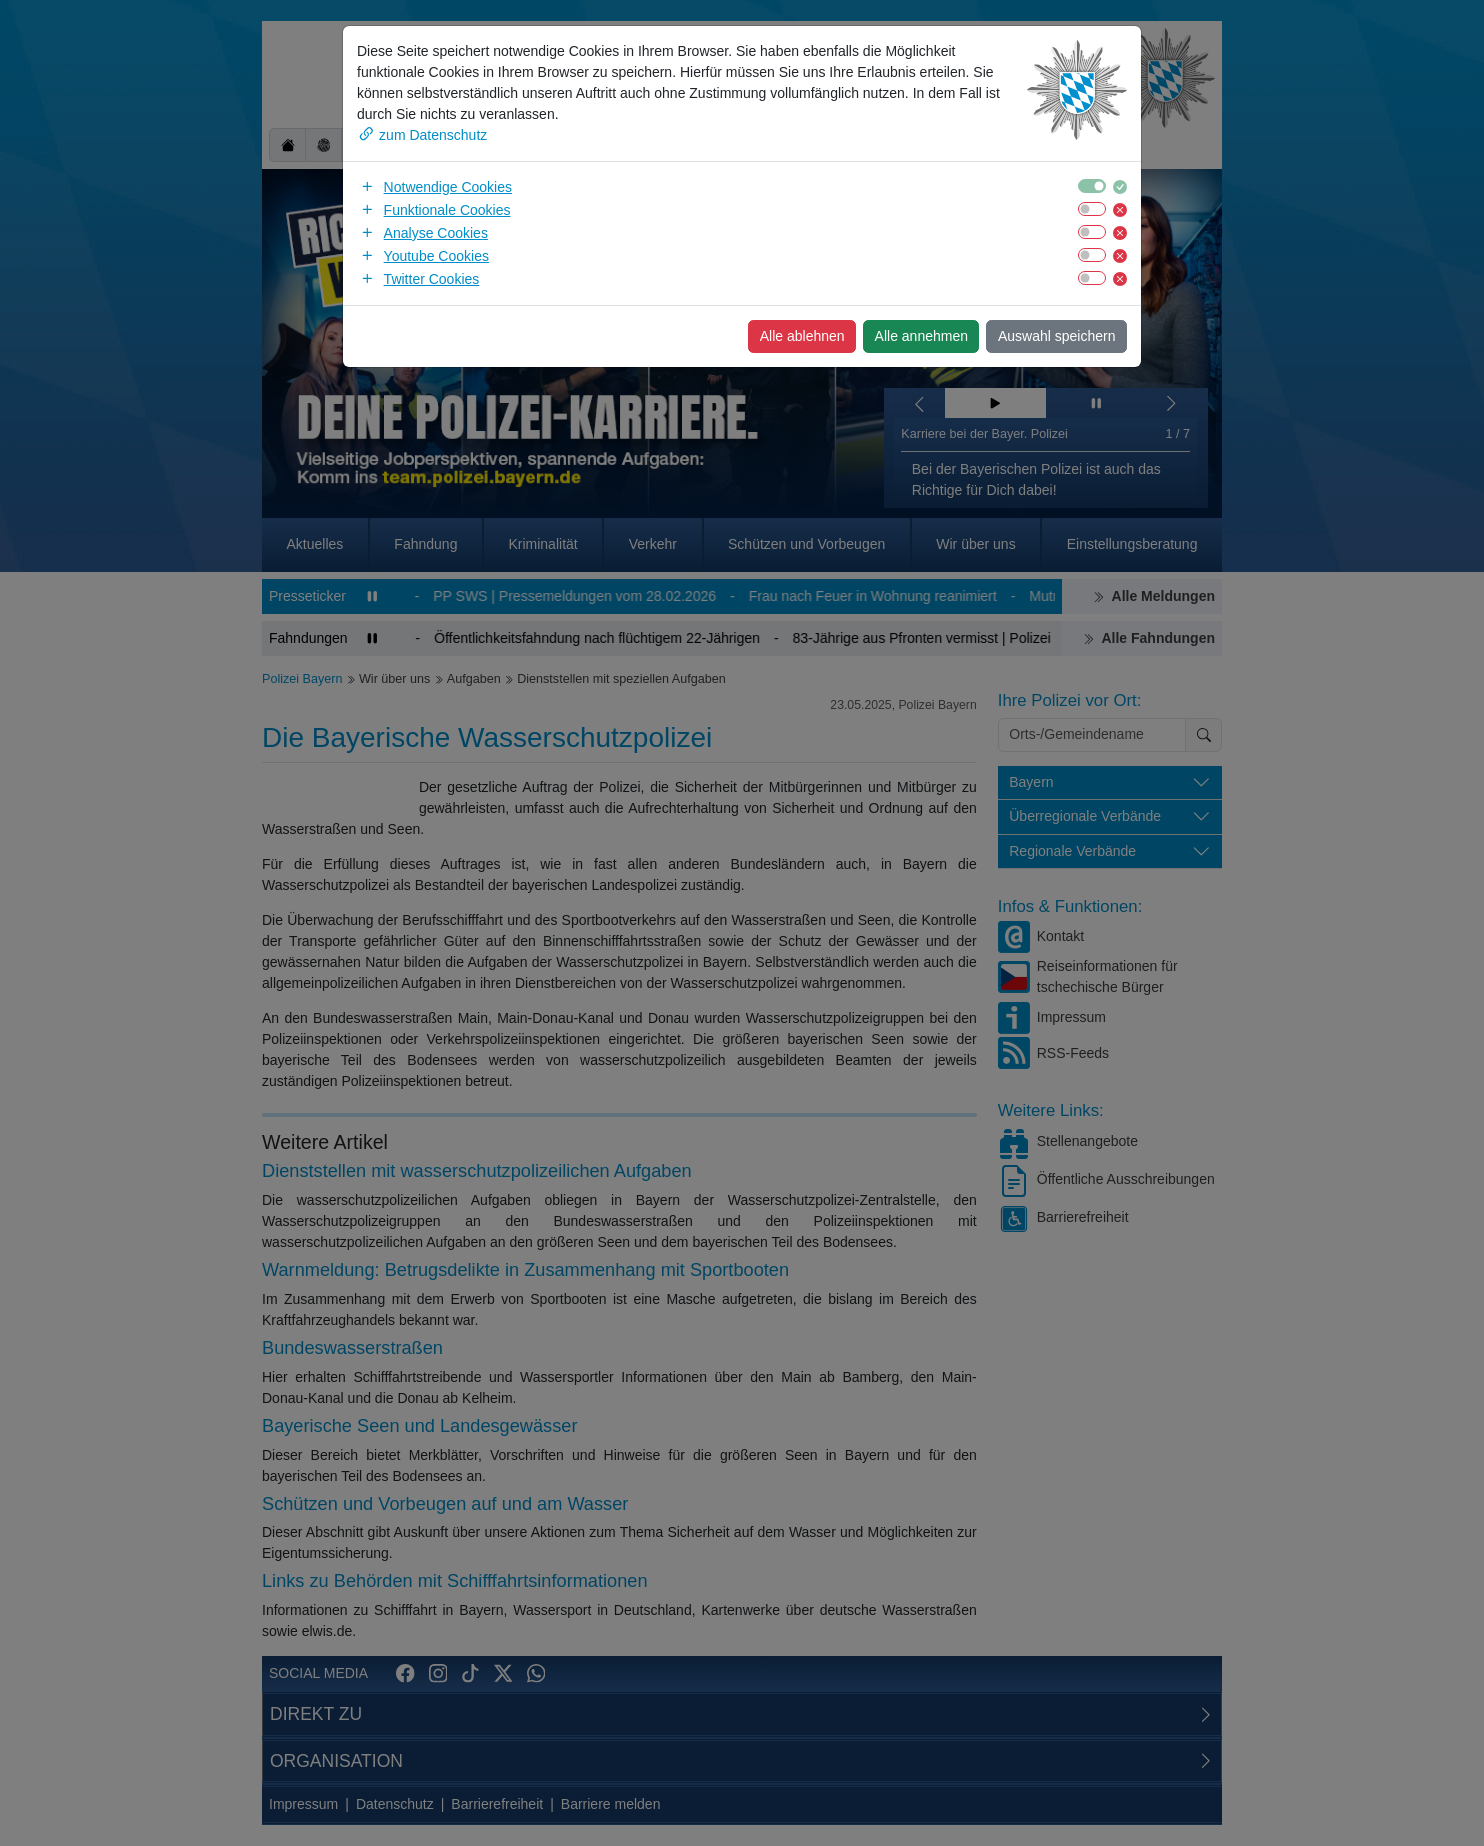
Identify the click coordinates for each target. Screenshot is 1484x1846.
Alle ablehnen (802, 336)
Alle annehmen (921, 336)
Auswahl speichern (1057, 336)
